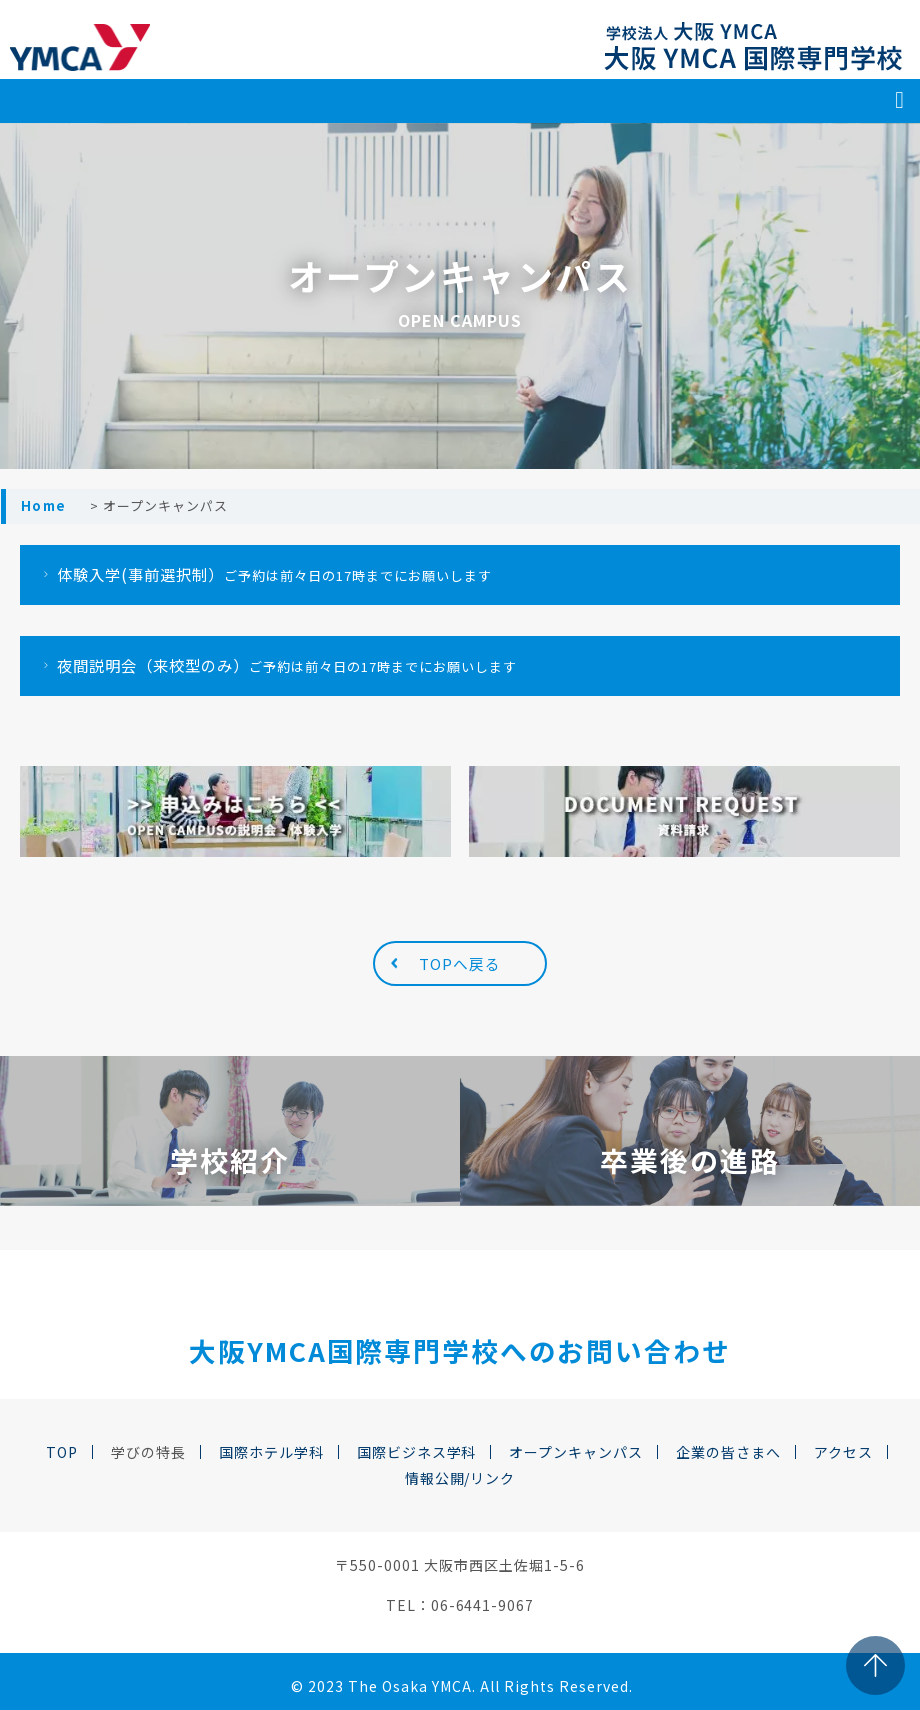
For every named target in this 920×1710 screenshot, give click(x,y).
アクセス (843, 1452)
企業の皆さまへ (728, 1452)
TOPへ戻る (460, 963)
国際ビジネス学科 (417, 1452)
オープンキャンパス (576, 1452)
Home (43, 505)
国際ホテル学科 (271, 1452)
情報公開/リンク (460, 1478)
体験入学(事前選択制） (264, 574)
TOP (62, 1452)
